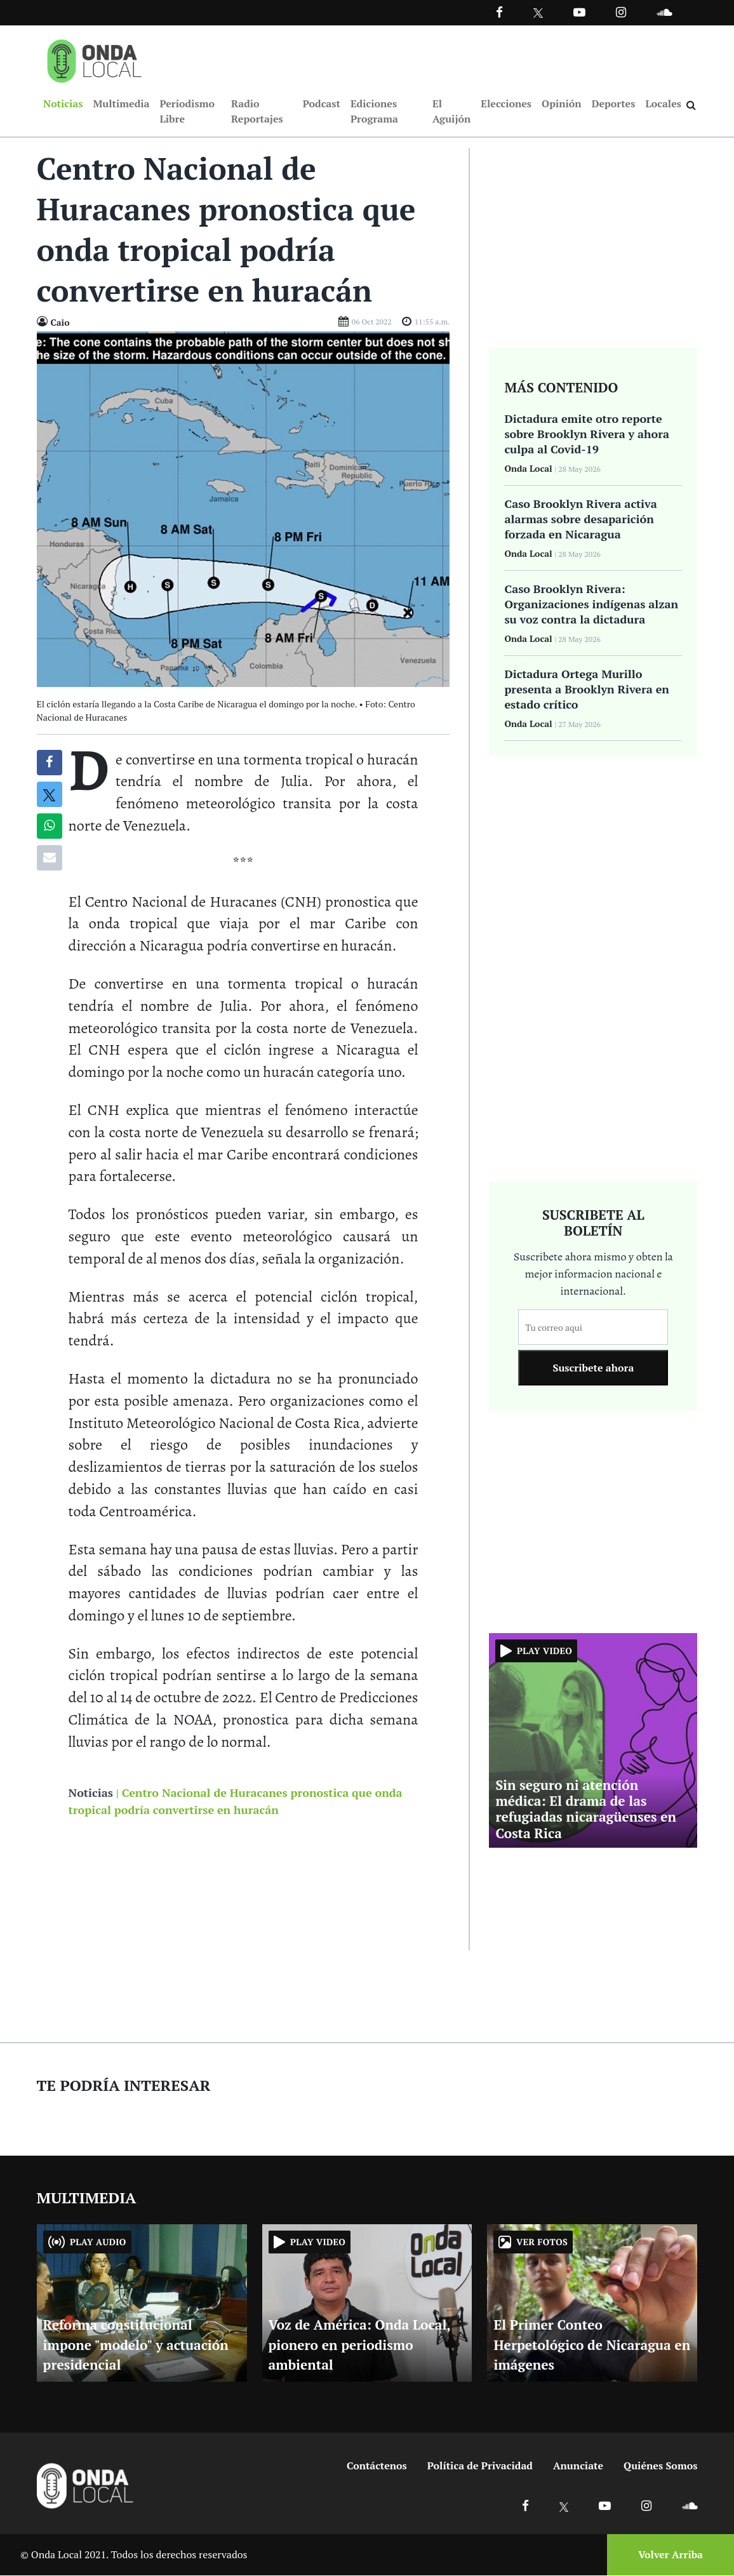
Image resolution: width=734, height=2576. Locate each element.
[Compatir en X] (49, 795)
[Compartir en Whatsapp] (49, 826)
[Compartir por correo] (49, 858)
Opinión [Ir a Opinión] (562, 104)
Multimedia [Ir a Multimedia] (121, 104)
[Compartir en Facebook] (49, 763)
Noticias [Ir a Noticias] (63, 104)
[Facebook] (499, 12)
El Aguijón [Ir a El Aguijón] (451, 111)
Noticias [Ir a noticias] (91, 1793)
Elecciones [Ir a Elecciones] (506, 104)
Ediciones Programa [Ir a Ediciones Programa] (374, 111)
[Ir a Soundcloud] (689, 2506)
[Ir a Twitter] (538, 13)
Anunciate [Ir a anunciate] (578, 2466)
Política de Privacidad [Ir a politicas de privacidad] (480, 2466)
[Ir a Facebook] (525, 2506)
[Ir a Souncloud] (664, 12)
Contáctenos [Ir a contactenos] (377, 2466)
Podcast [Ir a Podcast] (321, 104)
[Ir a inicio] (94, 58)
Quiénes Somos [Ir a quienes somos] (660, 2466)
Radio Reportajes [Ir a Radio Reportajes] (257, 111)
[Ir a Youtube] (579, 12)
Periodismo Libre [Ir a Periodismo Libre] (186, 111)
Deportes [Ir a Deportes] (614, 104)
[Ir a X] (564, 2506)
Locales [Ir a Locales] (663, 104)
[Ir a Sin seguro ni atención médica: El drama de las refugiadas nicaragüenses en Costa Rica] (593, 1740)
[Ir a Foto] (243, 509)
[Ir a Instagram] (621, 12)
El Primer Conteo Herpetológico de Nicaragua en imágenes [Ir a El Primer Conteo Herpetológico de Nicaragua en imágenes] (591, 2346)
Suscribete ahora (593, 1369)
